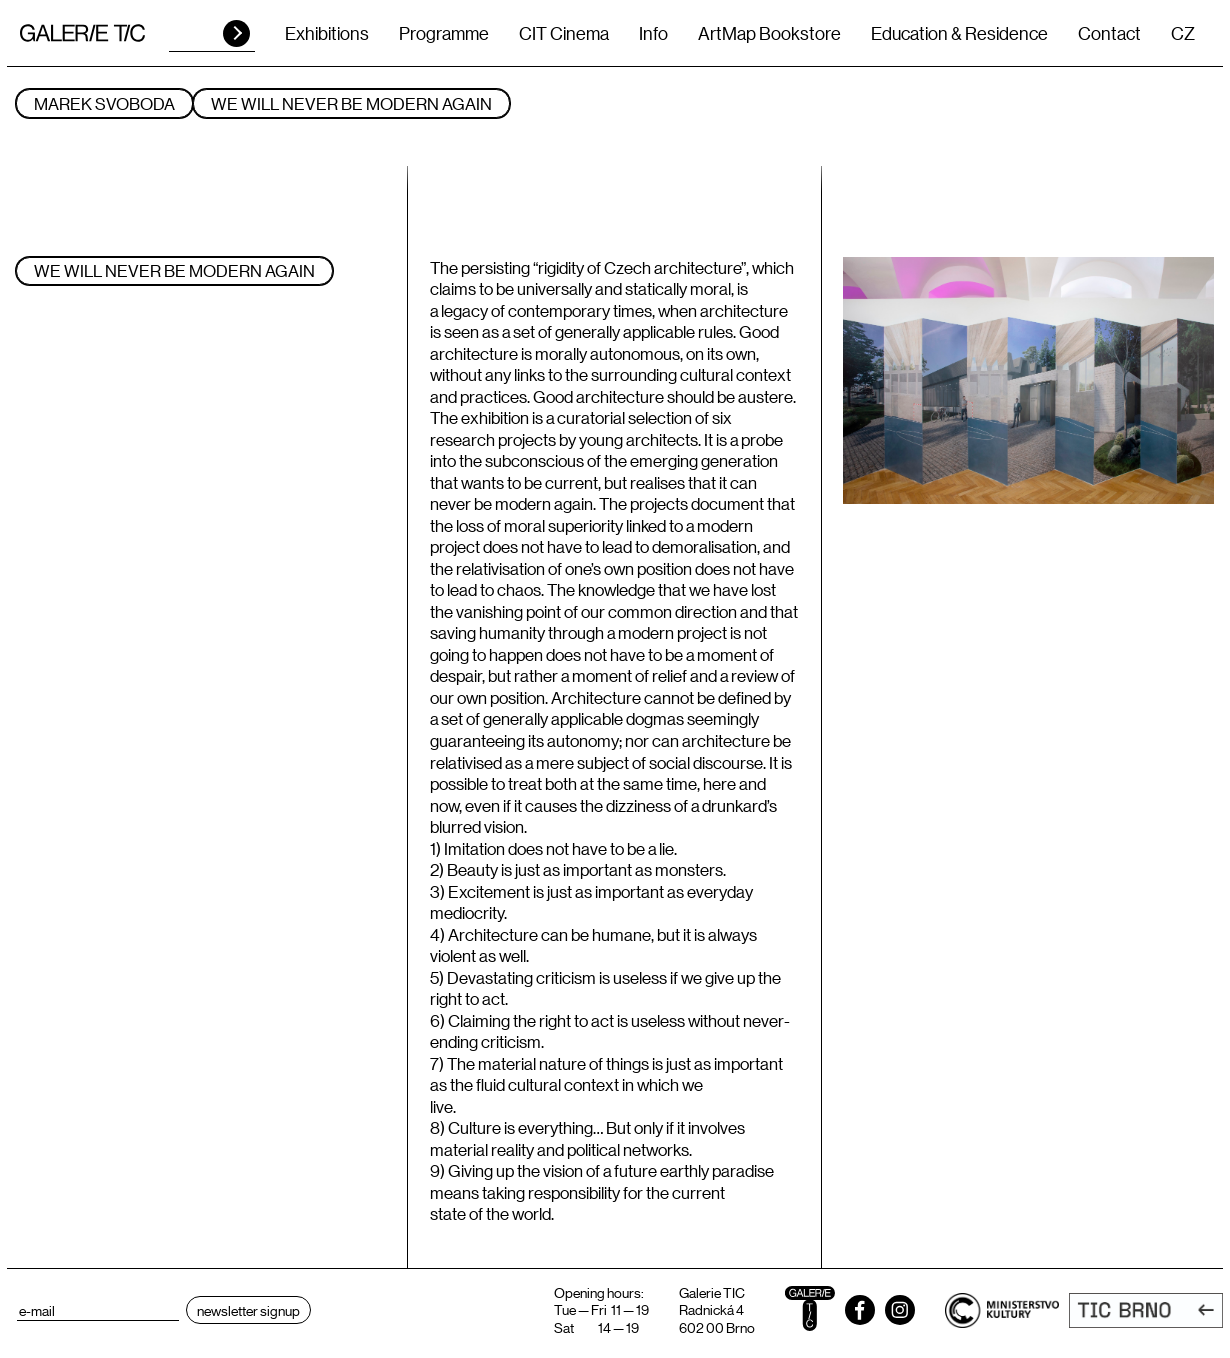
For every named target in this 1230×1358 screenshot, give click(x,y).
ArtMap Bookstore (769, 33)
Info (653, 33)
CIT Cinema (564, 33)
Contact (1109, 33)
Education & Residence (959, 33)
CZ (1183, 33)
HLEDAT (236, 33)
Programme (444, 33)
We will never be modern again (351, 103)
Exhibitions (327, 33)
